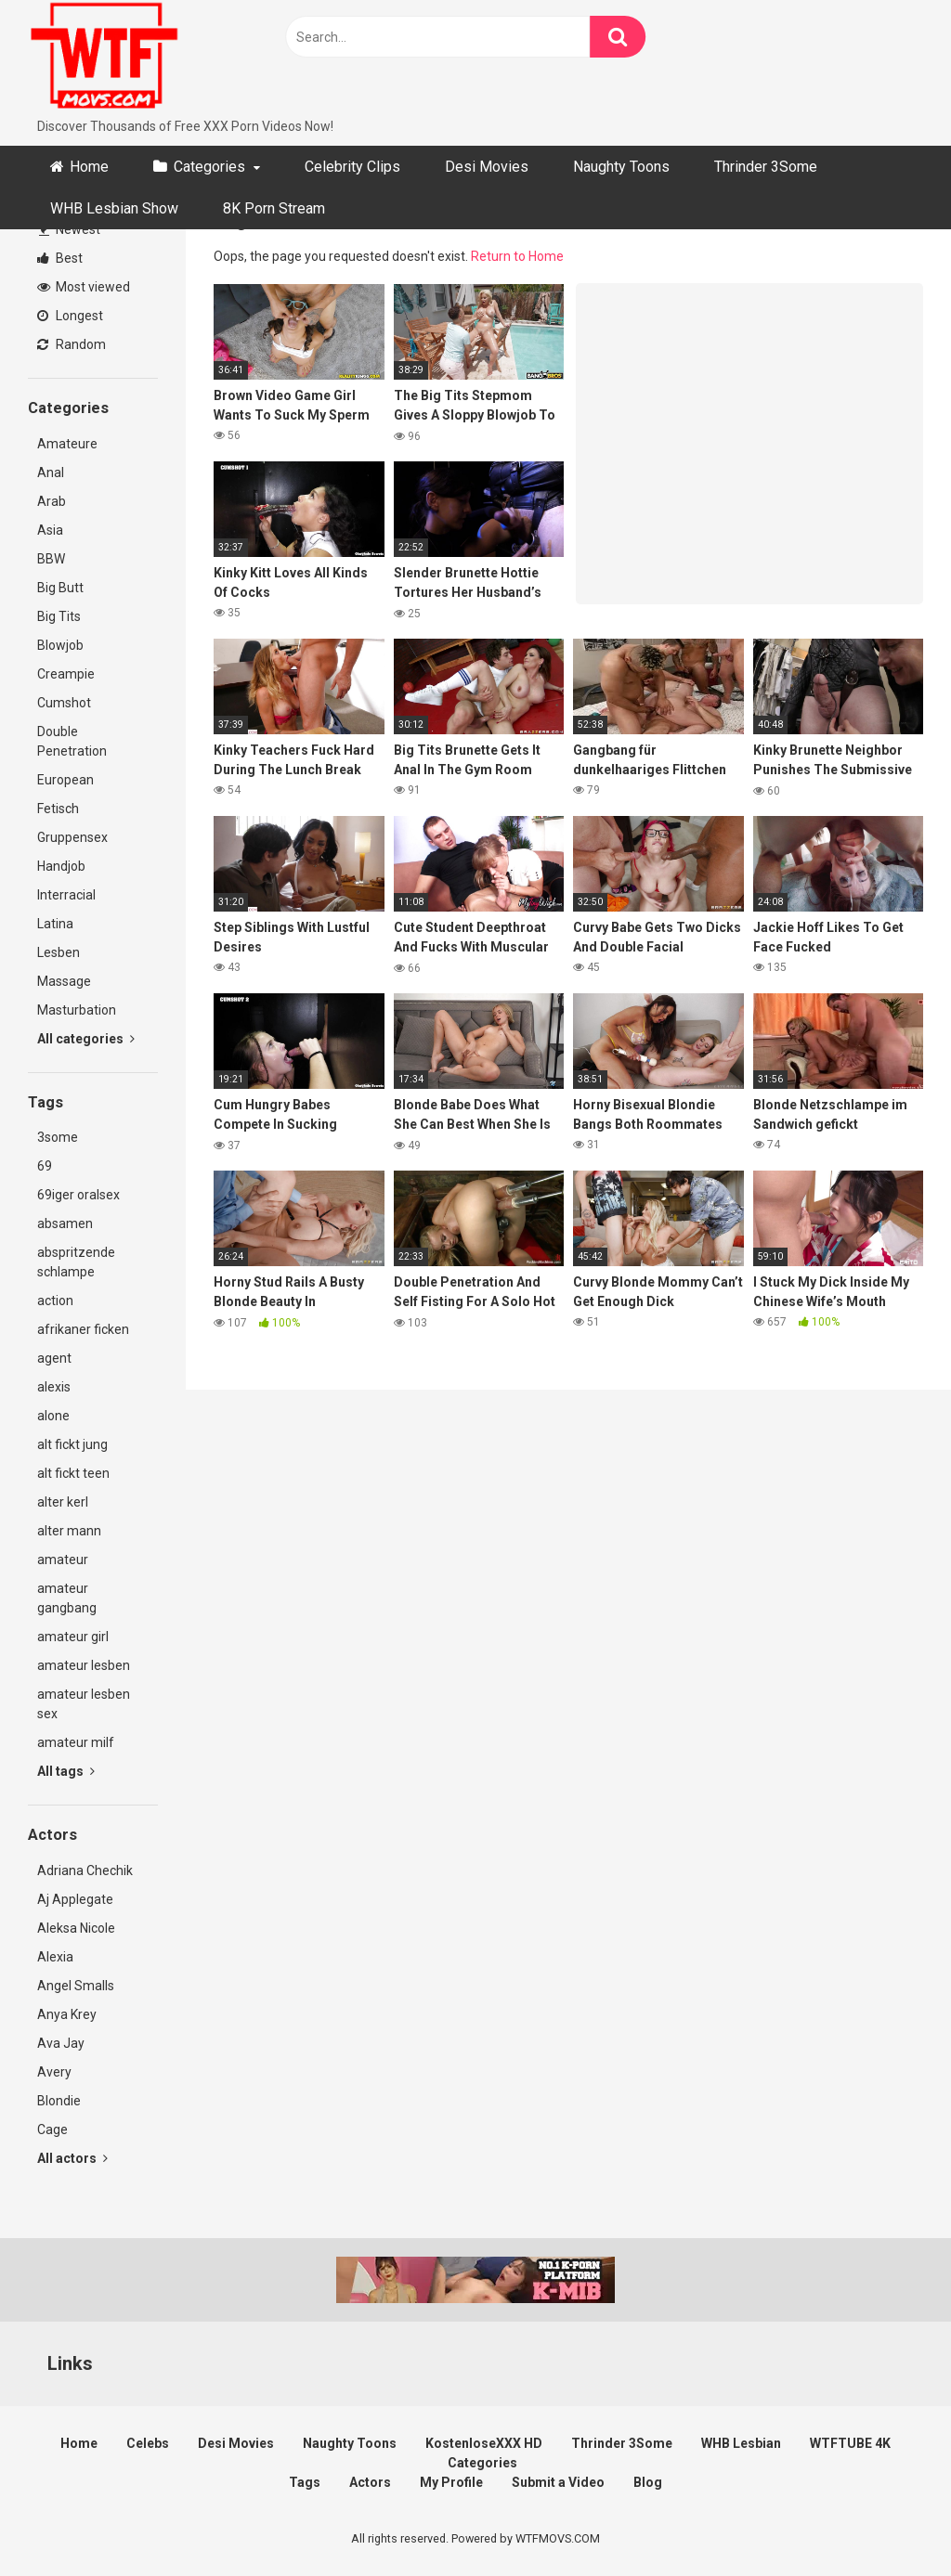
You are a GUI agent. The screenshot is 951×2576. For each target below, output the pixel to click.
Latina (55, 923)
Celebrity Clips (352, 166)
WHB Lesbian (741, 2443)
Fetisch (58, 808)
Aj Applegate (75, 1899)
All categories (86, 1038)
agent (54, 1358)
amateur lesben (83, 1665)
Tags (304, 2482)
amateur (62, 1559)
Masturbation (76, 1010)
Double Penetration (72, 741)
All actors (72, 2158)
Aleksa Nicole (76, 1928)
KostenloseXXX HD (483, 2443)
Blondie (59, 2100)
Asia (50, 530)
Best (60, 258)
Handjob (61, 866)
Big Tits (59, 616)
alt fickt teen (73, 1473)
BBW (51, 558)
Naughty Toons (621, 166)
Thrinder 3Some (765, 166)
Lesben (58, 952)
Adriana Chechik (85, 1870)
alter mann (69, 1530)
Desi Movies (486, 166)
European (65, 779)
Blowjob (60, 645)
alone (53, 1415)
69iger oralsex (78, 1194)
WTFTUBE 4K (850, 2443)
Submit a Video (558, 2482)
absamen (65, 1223)
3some (57, 1137)
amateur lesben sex (83, 1704)
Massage (64, 981)
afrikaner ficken (83, 1329)
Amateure (67, 443)
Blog (647, 2482)
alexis (54, 1386)
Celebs (147, 2443)
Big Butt (60, 587)
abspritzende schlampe (76, 1262)
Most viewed (83, 286)
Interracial (66, 894)
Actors (370, 2482)
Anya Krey (67, 2014)
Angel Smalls (75, 1985)
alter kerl (62, 1502)
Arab (51, 501)
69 (44, 1166)
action (55, 1300)
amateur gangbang (67, 1598)
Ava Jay (61, 2043)
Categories (209, 166)
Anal (50, 472)
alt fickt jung (72, 1444)
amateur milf (75, 1742)
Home (89, 166)
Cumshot (64, 702)
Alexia (55, 1956)
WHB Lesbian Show (114, 208)
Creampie (66, 674)
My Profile (451, 2482)
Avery (54, 2072)
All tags (66, 1771)
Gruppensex (72, 837)
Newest (69, 229)
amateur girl (73, 1636)
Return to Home (517, 256)
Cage (52, 2129)
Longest (70, 315)
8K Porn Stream (274, 208)
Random (71, 344)
